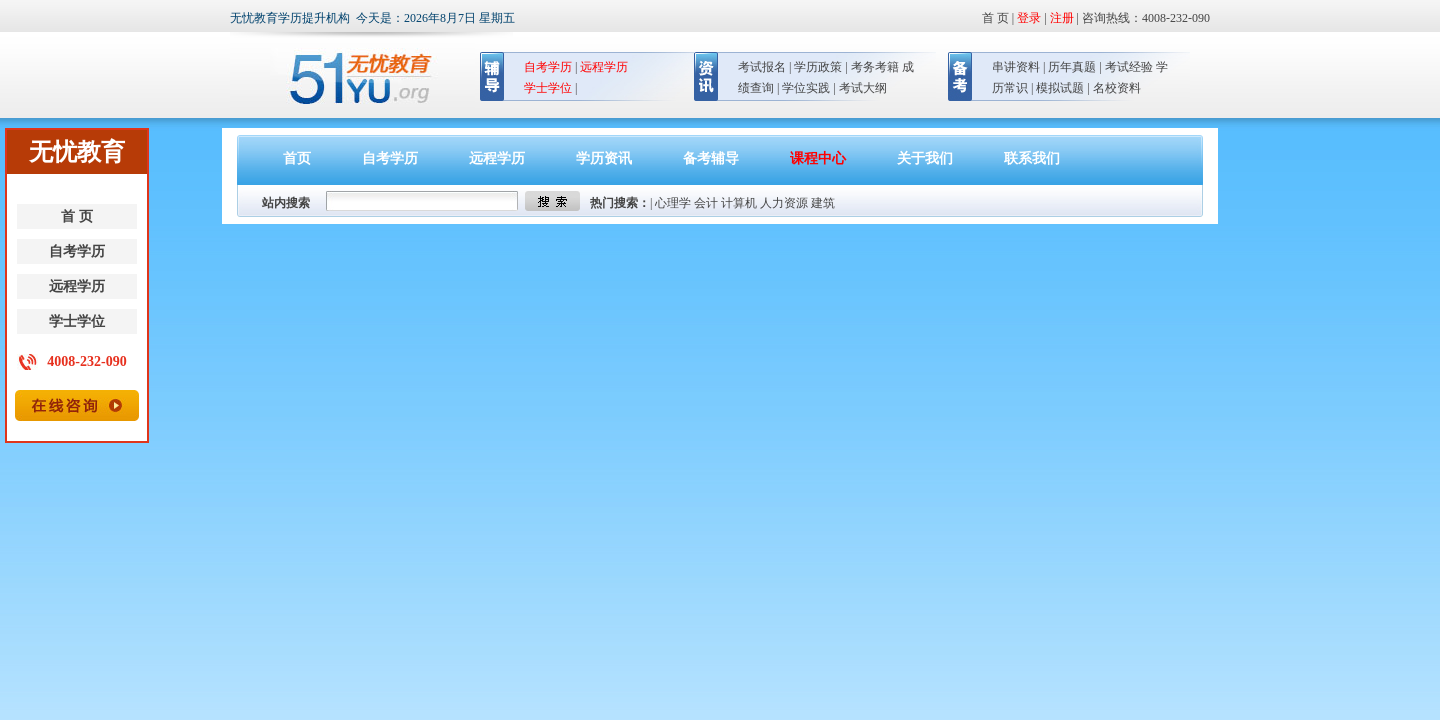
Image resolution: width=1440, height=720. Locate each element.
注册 (1062, 18)
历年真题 (1072, 67)
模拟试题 (1060, 88)
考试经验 (1129, 67)
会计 (706, 203)
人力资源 (784, 203)
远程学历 (77, 286)
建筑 (823, 203)
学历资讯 (604, 158)
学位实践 (806, 88)
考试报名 (762, 67)
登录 (1029, 18)
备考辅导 (711, 158)
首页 (297, 158)
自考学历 (77, 251)
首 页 (77, 216)
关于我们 (925, 158)
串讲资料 (1016, 67)
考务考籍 (875, 67)
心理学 (673, 203)
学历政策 (818, 67)
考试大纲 (863, 88)
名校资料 (1117, 88)
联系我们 (1032, 158)
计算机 (739, 203)
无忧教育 (352, 79)
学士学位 (77, 321)
